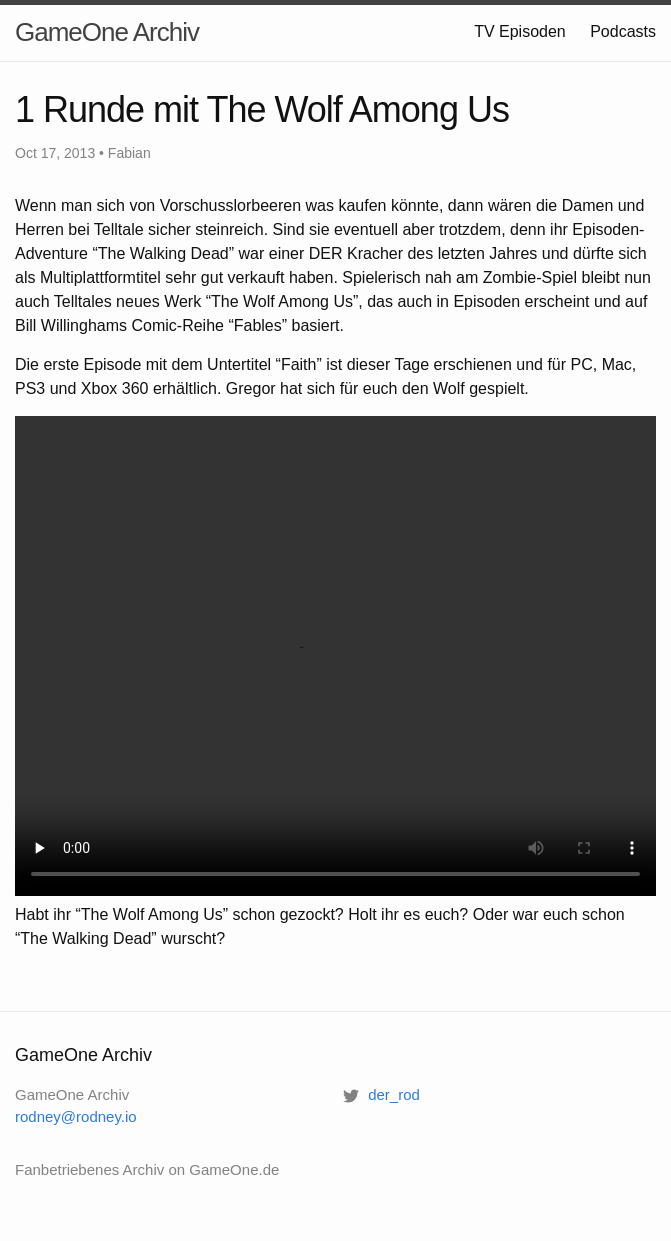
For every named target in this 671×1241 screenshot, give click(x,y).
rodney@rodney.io (76, 1116)
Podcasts (623, 31)
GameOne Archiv (107, 32)
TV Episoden (520, 31)
